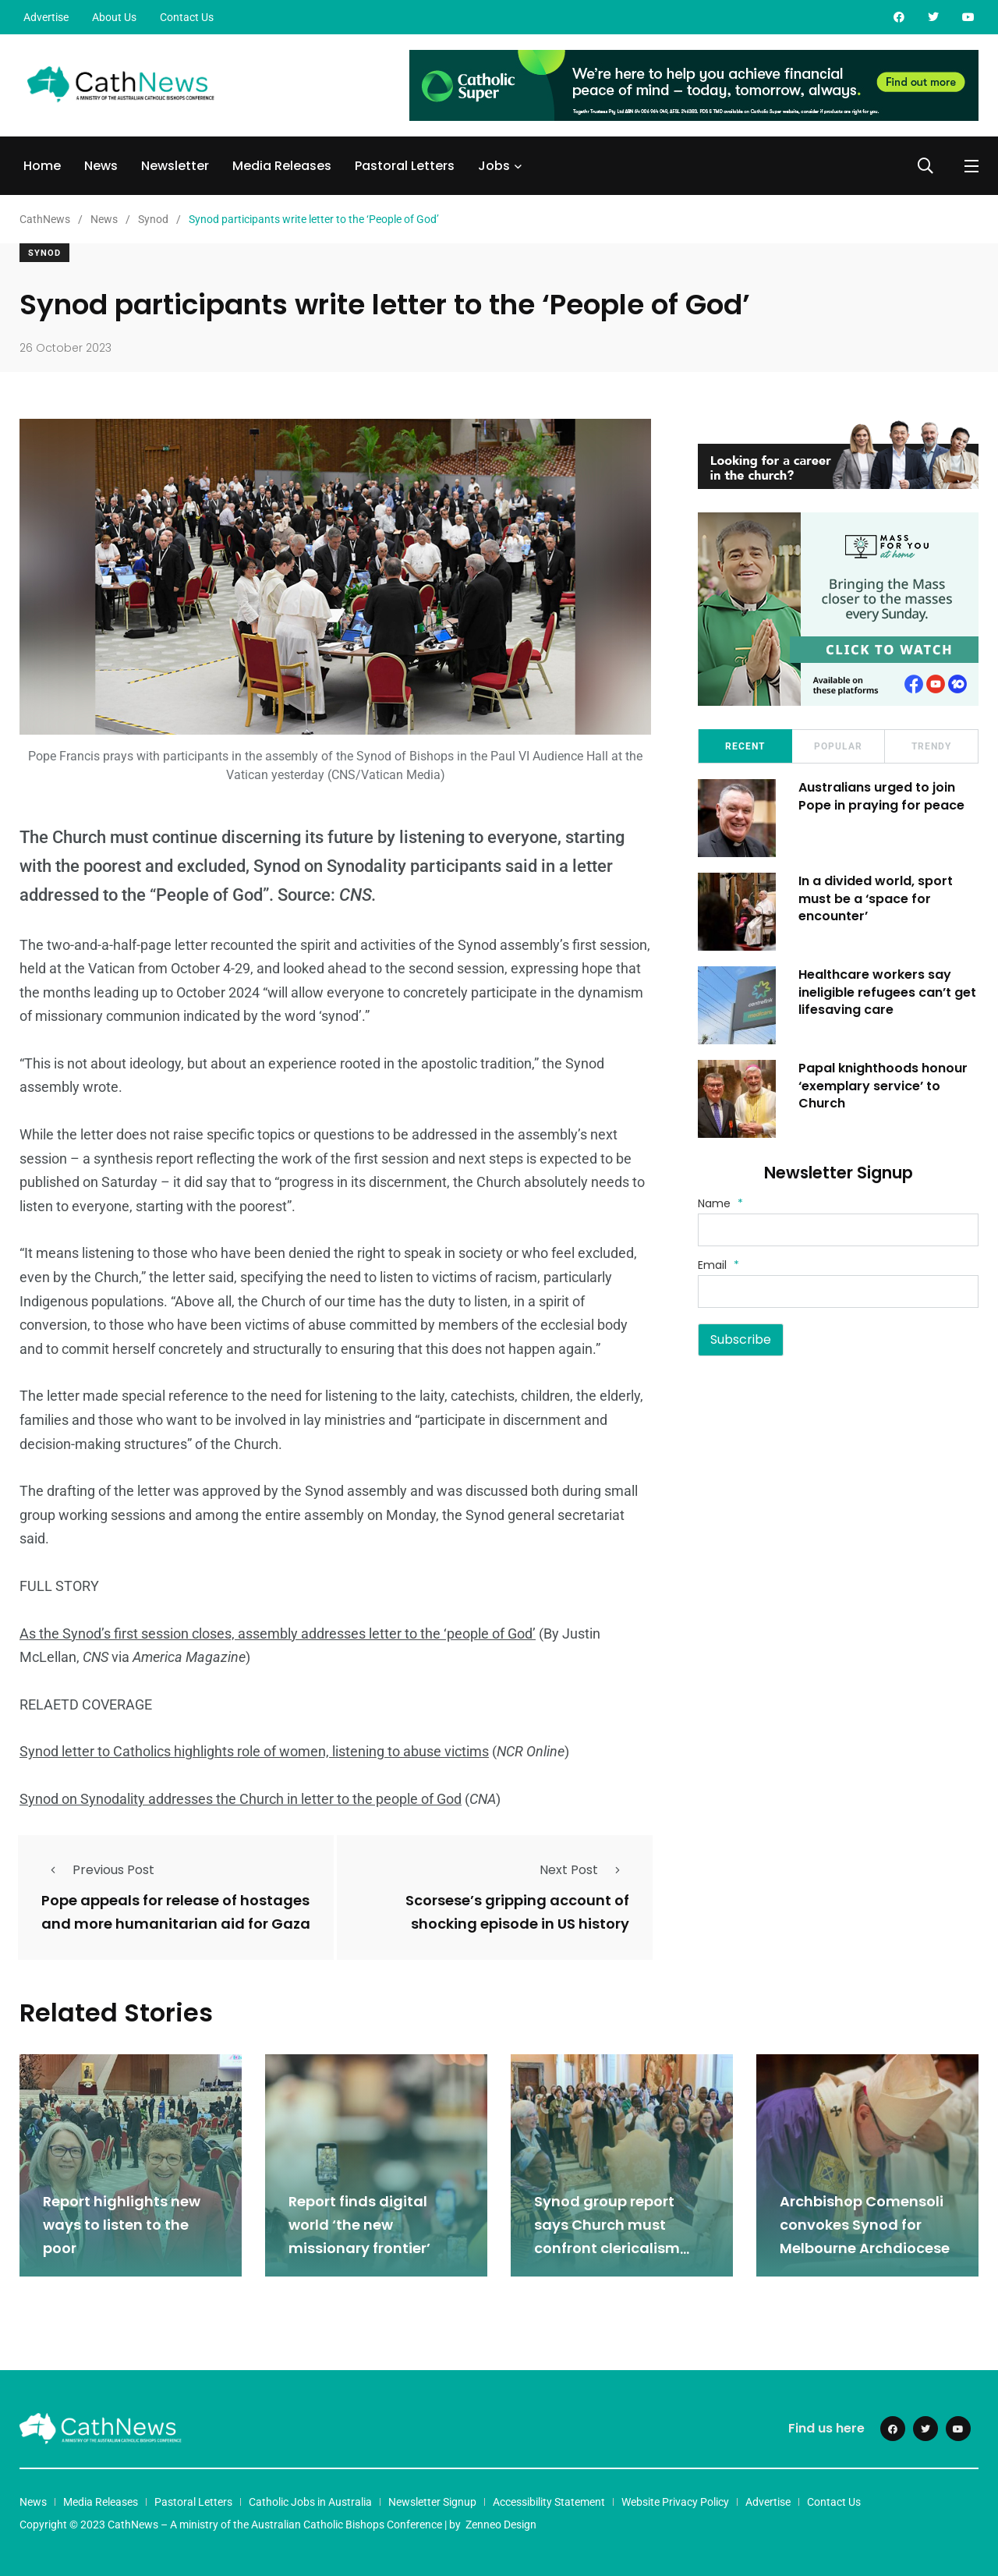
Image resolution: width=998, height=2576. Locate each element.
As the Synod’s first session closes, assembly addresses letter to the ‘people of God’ (277, 1633)
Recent (745, 746)
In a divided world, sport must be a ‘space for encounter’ (876, 898)
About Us (114, 17)
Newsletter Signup (432, 2501)
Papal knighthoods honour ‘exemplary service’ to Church (883, 1085)
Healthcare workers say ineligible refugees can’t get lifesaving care (888, 992)
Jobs (494, 166)
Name (720, 1203)
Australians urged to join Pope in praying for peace (882, 795)
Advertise (46, 17)
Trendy (931, 746)
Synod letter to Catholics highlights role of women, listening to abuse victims (254, 1751)
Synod (44, 253)
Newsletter (175, 166)
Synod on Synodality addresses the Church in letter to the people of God (240, 1799)
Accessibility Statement (549, 2501)
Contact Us (187, 17)
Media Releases (281, 166)
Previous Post (97, 1870)
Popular (838, 746)
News (101, 166)
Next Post (584, 1870)
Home (42, 166)
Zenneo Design (500, 2524)
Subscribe (740, 1339)
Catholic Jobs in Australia (310, 2501)
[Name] (838, 1230)
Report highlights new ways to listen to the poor (121, 2225)
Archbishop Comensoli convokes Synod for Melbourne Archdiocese (865, 2225)
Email (718, 1265)
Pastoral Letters (405, 166)
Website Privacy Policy (675, 2501)
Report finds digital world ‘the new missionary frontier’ (359, 2225)
